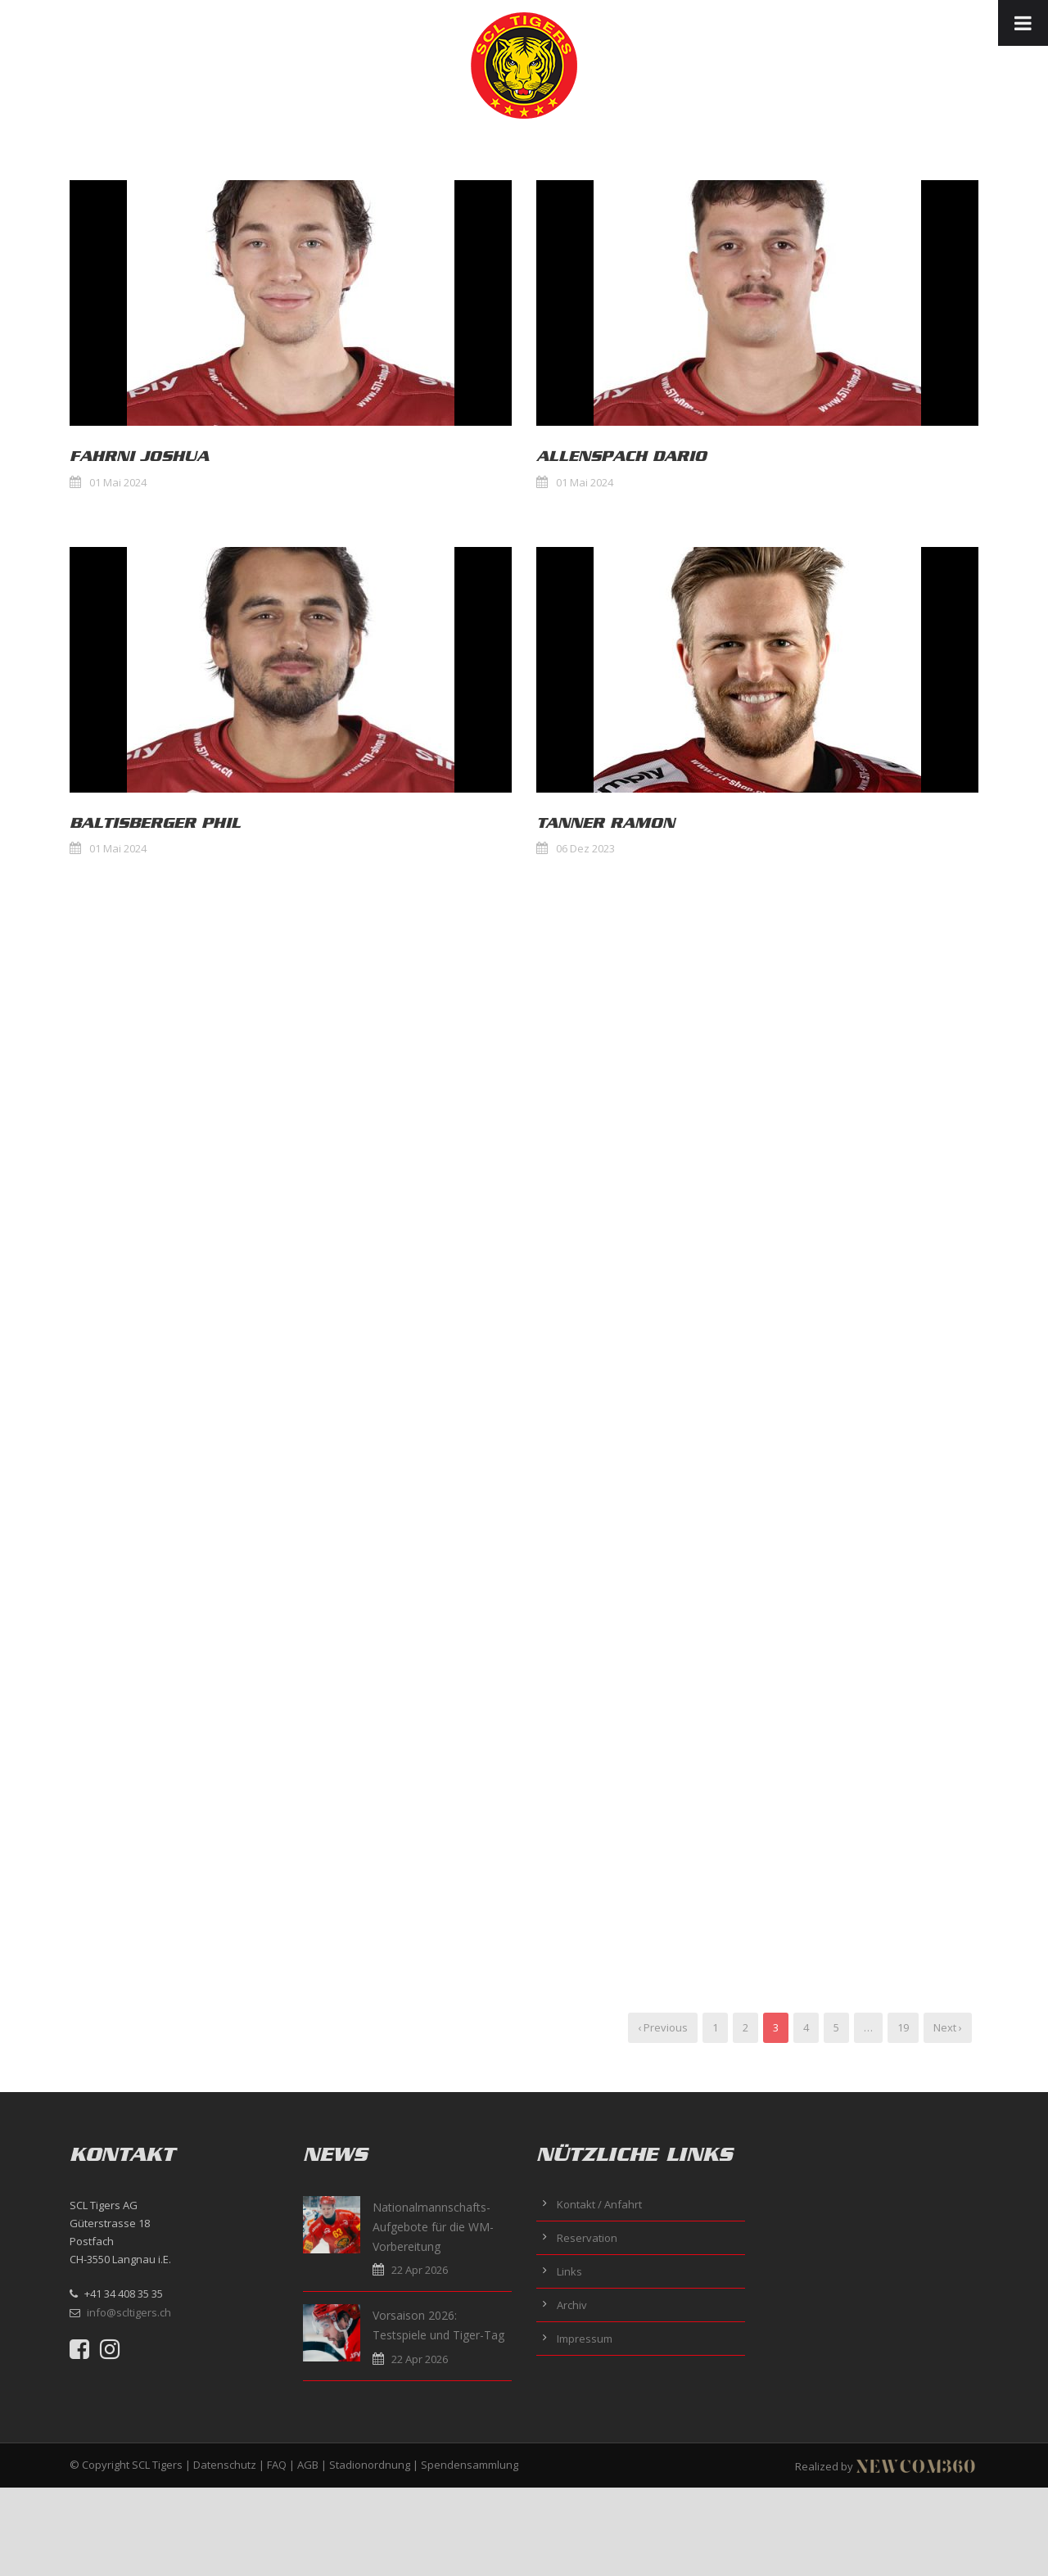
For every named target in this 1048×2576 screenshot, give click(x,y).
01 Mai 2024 (118, 482)
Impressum (584, 2338)
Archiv (572, 2305)
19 (903, 2027)
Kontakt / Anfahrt (599, 2204)
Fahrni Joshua (139, 456)
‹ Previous (663, 2027)
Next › (947, 2027)
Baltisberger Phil (155, 823)
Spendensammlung (469, 2464)
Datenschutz (224, 2464)
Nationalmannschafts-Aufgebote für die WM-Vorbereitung (433, 2226)
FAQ (277, 2464)
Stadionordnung (369, 2464)
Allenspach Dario (621, 456)
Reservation (587, 2237)
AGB (307, 2464)
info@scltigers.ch (129, 2312)
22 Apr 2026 (419, 2269)
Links (569, 2271)
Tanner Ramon (605, 823)
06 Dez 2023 (585, 848)
